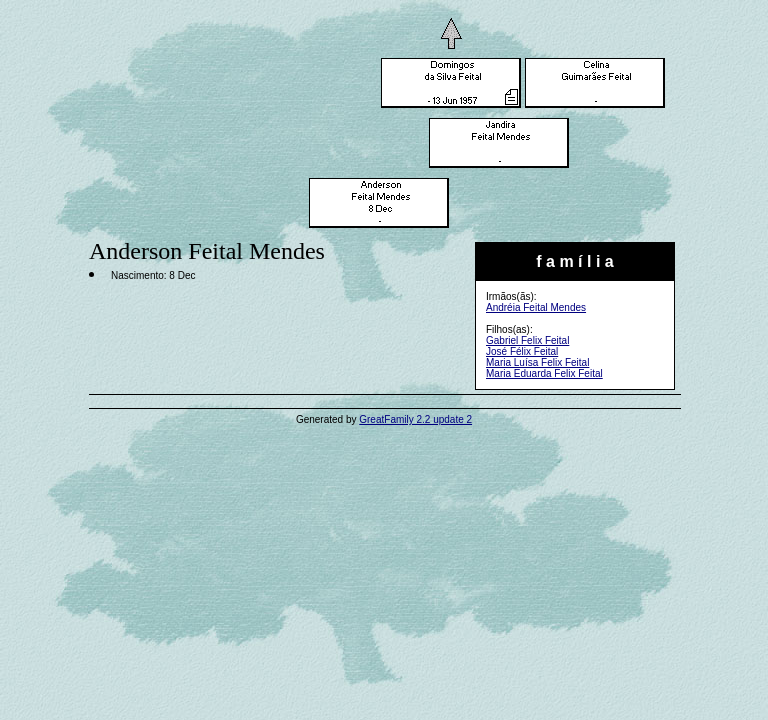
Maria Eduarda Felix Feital (544, 373)
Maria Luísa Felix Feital (537, 362)
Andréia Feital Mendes (536, 307)
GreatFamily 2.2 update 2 (415, 419)
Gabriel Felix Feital (527, 340)
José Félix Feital (522, 351)
